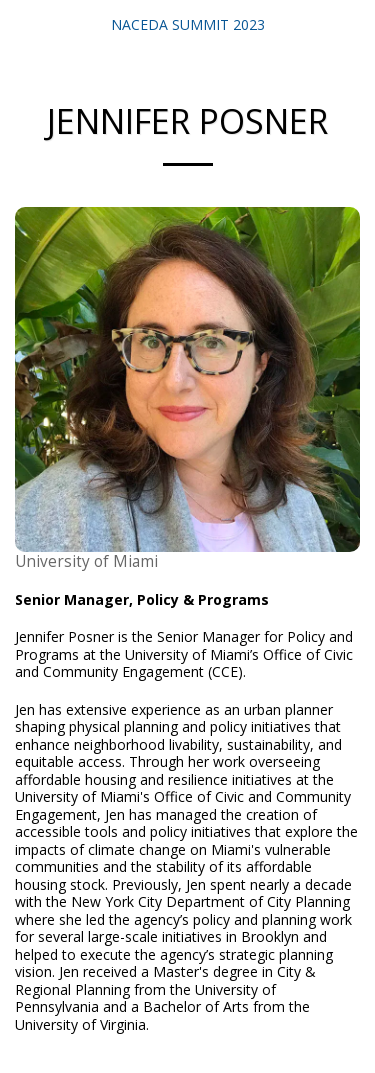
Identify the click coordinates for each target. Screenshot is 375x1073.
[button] (22, 23)
